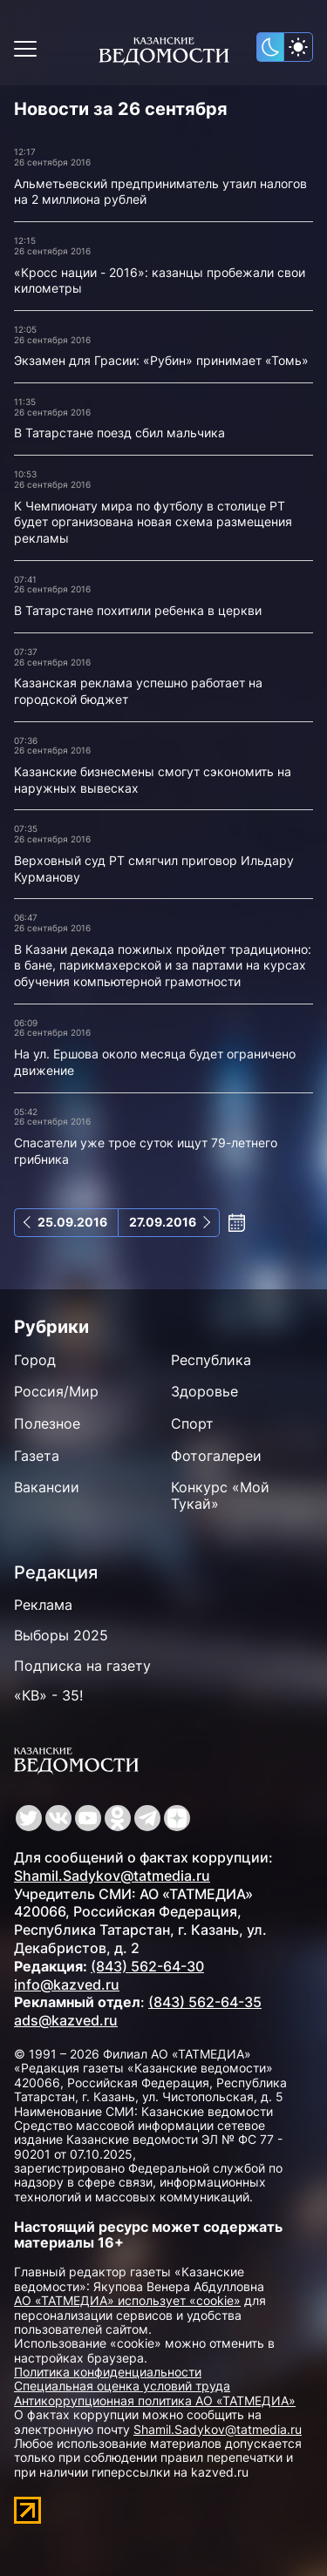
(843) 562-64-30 (147, 1966)
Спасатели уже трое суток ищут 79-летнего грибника (145, 1150)
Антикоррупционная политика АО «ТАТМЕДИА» (155, 2400)
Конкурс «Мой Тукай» (220, 1495)
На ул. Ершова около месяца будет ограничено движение (155, 1062)
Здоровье (204, 1391)
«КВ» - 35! (48, 1695)
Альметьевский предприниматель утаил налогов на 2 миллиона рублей (160, 191)
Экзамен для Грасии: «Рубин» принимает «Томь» (161, 360)
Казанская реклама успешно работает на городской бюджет (138, 691)
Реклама (43, 1604)
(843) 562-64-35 (205, 2002)
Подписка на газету (82, 1665)
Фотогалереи (216, 1455)
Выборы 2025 (61, 1635)
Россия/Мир (56, 1391)
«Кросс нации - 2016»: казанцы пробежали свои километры (159, 280)
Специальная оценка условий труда (122, 2385)
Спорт (192, 1423)
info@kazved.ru (66, 1984)
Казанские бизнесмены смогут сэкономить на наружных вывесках (152, 779)
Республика (211, 1360)
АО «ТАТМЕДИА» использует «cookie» (127, 2300)
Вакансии (46, 1487)
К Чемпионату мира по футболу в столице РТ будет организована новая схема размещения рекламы (153, 521)
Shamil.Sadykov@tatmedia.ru (112, 1875)
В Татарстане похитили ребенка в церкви (138, 610)
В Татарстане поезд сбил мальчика (119, 432)
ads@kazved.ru (66, 2020)
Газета (36, 1455)
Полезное (47, 1423)
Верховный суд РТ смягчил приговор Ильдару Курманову (154, 868)
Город (35, 1360)
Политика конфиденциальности (107, 2371)
